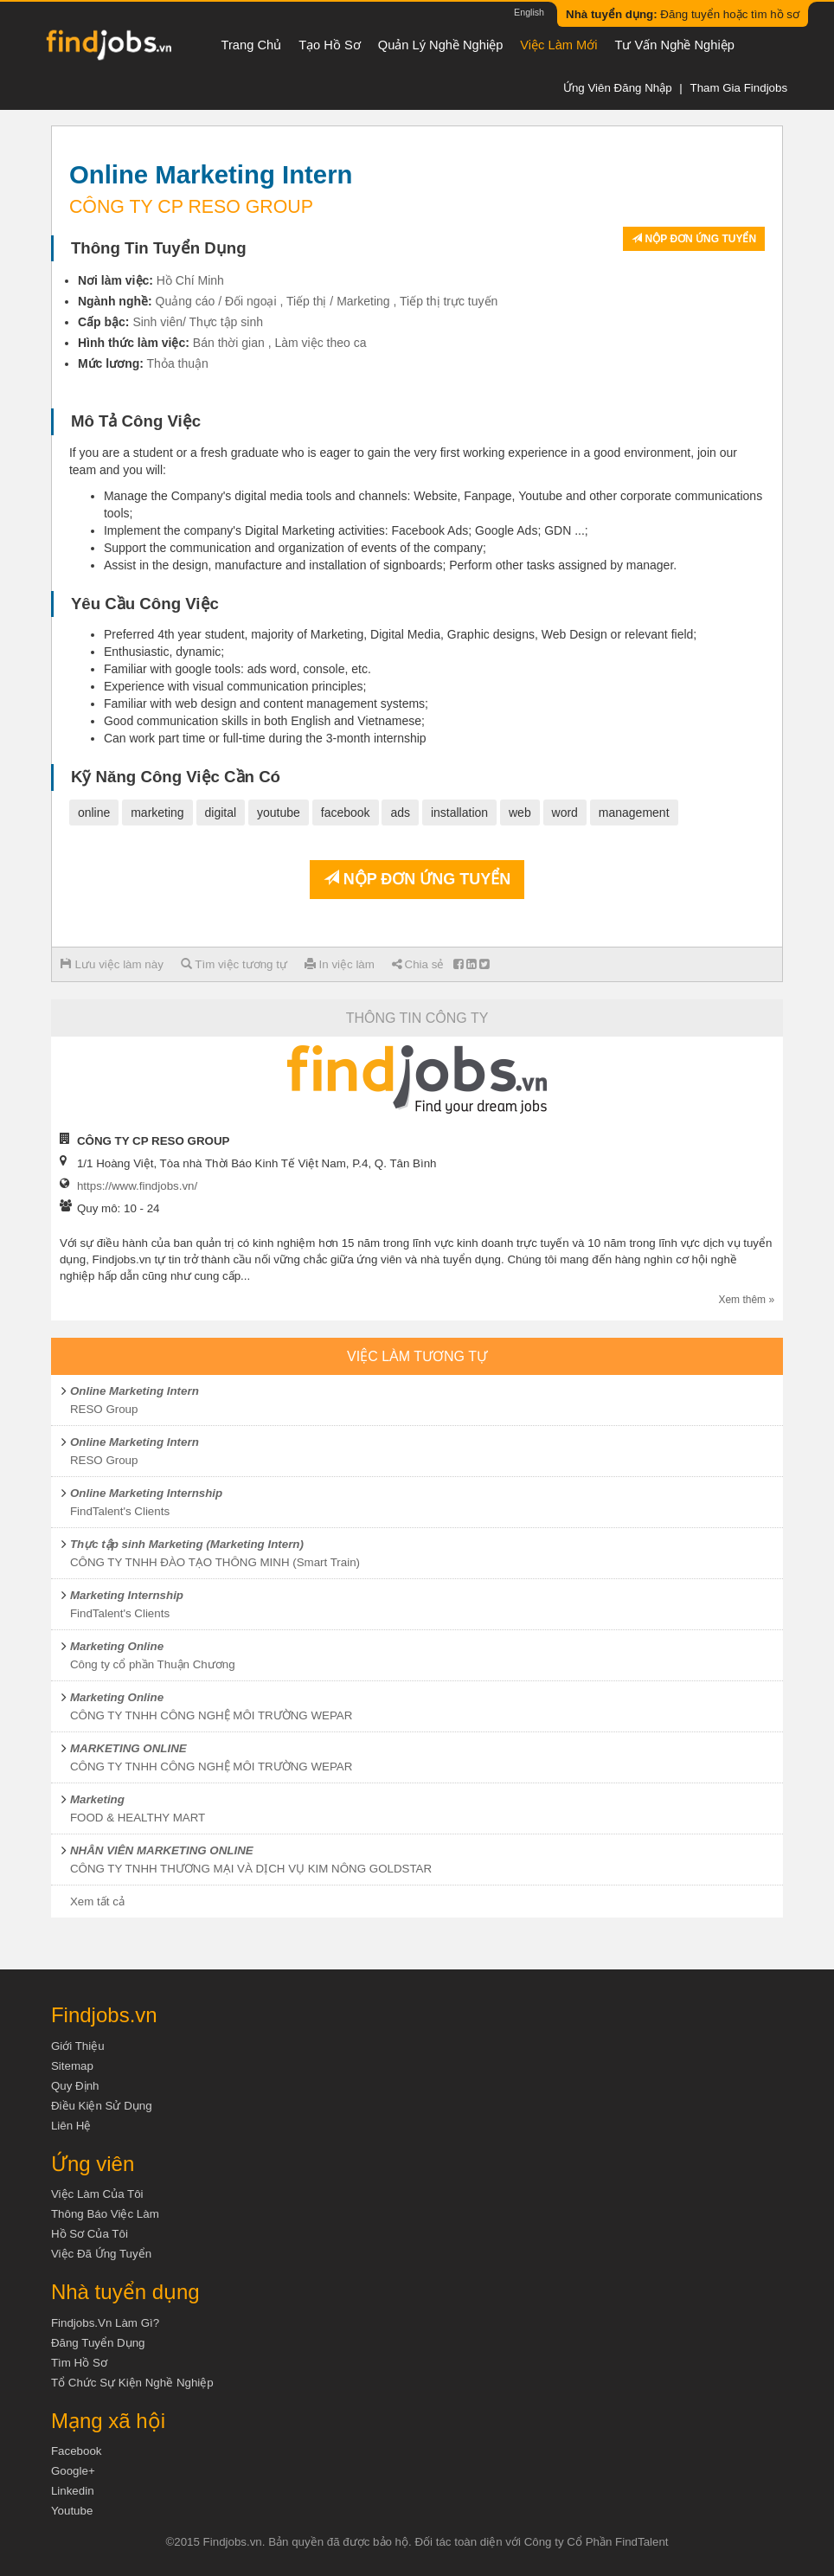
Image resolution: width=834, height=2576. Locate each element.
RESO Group (104, 1409)
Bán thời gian (229, 343)
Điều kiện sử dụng (101, 2105)
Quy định (75, 2085)
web (520, 812)
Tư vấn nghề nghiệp (675, 45)
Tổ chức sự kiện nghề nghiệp (132, 2382)
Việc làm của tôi (97, 2193)
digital (221, 812)
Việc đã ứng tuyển (101, 2253)
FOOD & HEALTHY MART (137, 1817)
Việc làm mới (558, 45)
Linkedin (72, 2490)
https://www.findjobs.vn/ (137, 1185)
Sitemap (72, 2065)
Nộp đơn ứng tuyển (694, 239)
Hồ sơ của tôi (89, 2233)
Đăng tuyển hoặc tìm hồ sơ (682, 14)
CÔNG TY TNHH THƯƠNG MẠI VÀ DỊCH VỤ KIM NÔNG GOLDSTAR (251, 1868)
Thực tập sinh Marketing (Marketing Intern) (187, 1544)
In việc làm (340, 964)
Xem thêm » (746, 1300)
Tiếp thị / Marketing (338, 301)
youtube (278, 812)
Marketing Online (117, 1646)
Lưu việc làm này (112, 964)
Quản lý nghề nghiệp (441, 45)
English (529, 12)
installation (459, 812)
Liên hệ (71, 2125)
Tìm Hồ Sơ (79, 2362)
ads (400, 812)
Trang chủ (251, 45)
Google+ (73, 2470)
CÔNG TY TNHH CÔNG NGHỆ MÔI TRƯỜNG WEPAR (211, 1715)
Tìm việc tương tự (234, 964)
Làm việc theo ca (320, 343)
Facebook (76, 2450)
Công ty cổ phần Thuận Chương (152, 1664)
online (94, 812)
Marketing (97, 1799)
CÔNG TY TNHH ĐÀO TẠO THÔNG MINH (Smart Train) (215, 1562)
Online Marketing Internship (146, 1493)
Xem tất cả (97, 1901)
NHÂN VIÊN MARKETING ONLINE (161, 1850)
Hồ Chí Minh (190, 280)
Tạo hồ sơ (329, 45)
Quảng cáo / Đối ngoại (216, 301)
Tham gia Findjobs (738, 87)
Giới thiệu (78, 2046)
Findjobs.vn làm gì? (105, 2322)
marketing (157, 812)
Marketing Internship (126, 1595)
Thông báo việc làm (105, 2213)
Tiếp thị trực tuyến (448, 301)
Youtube (72, 2510)
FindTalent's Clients (120, 1511)
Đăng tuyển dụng (98, 2342)
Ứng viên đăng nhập (617, 87)
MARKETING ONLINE (128, 1748)
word (565, 812)
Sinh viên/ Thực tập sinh (197, 322)
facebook (345, 812)
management (634, 812)
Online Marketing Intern (134, 1390)
